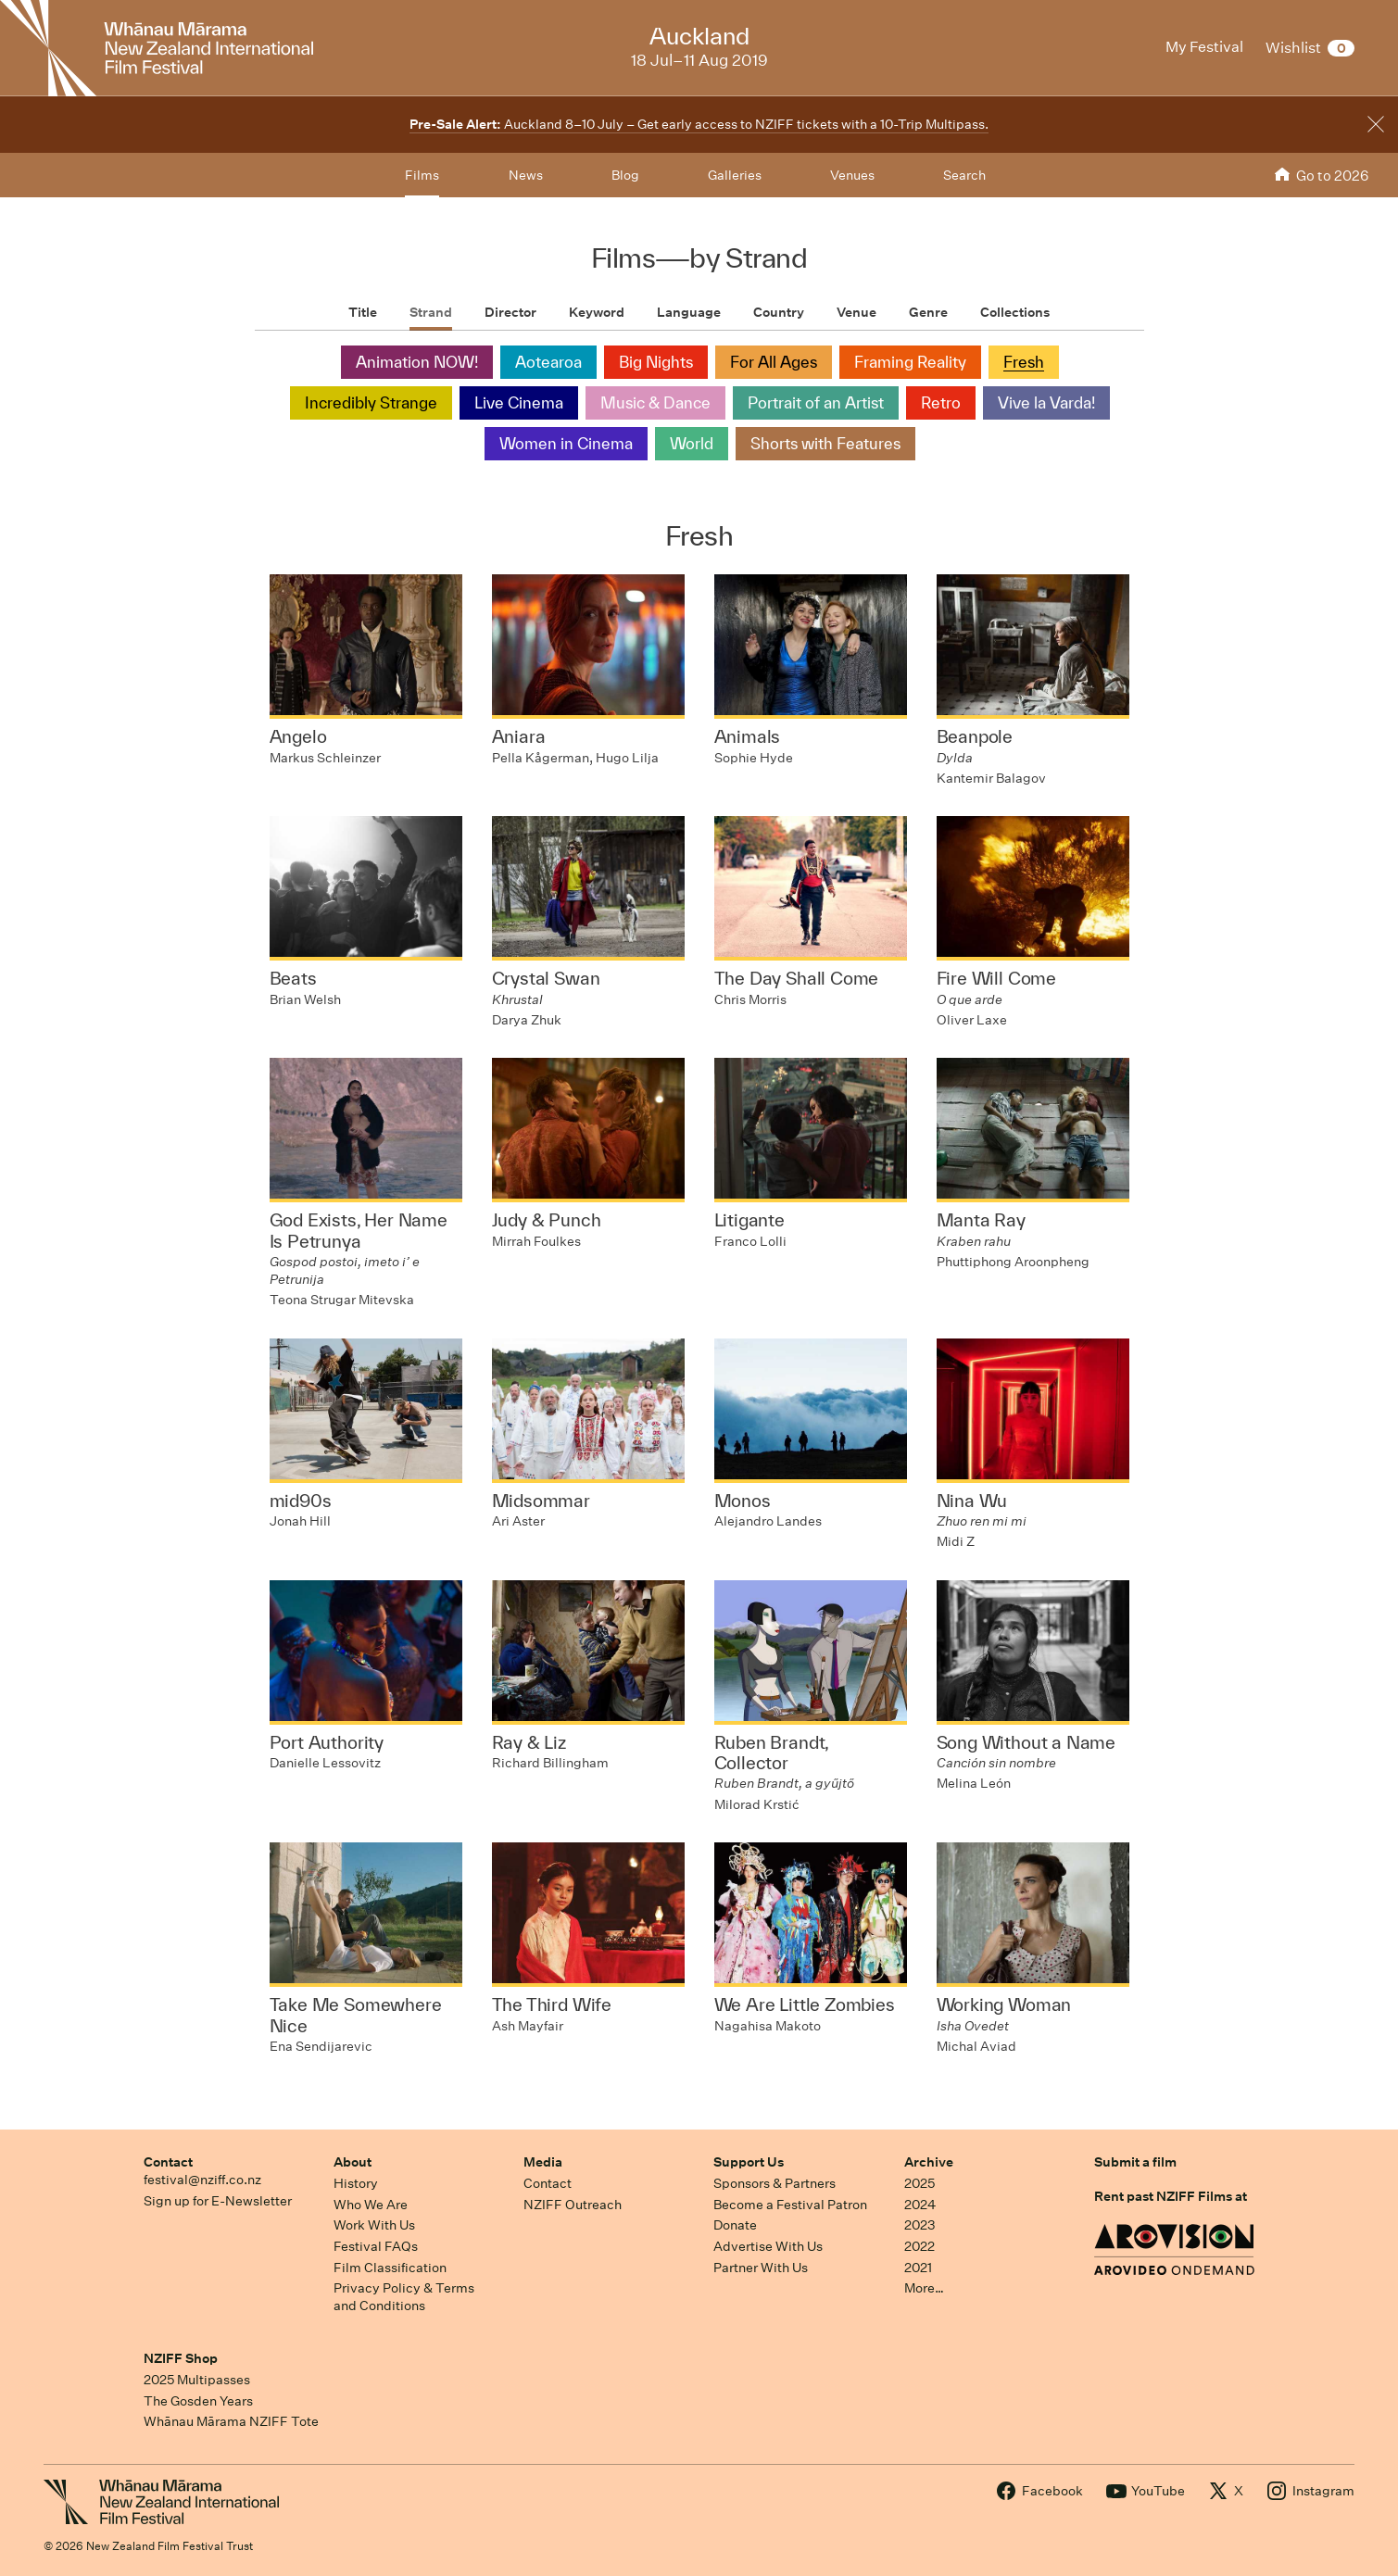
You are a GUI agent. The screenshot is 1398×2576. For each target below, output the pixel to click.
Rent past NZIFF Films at (1170, 2196)
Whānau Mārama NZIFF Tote (231, 2421)
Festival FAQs (376, 2246)
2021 (918, 2267)
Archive (928, 2162)
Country (778, 312)
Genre (928, 312)
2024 (920, 2204)
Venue (856, 312)
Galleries (735, 175)
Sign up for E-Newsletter (218, 2201)
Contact (168, 2162)
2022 (919, 2246)
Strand (430, 312)
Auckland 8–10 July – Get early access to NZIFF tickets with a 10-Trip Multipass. (699, 124)
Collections (1015, 312)
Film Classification (390, 2267)
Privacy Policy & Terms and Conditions (404, 2297)
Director (510, 312)
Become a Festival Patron (790, 2204)
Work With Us (374, 2225)
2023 (920, 2225)
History (356, 2183)
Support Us (748, 2162)
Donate (735, 2225)
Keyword (596, 312)
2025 (919, 2183)
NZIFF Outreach (572, 2204)
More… (924, 2288)
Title (362, 312)
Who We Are (371, 2204)
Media (542, 2162)
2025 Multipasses (197, 2379)
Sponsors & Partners (774, 2183)
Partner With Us (760, 2267)
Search (964, 175)
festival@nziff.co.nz (202, 2179)
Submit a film (1135, 2162)
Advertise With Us (768, 2246)
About (353, 2162)
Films (422, 175)
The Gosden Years (198, 2401)
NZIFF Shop (181, 2358)
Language (689, 312)
